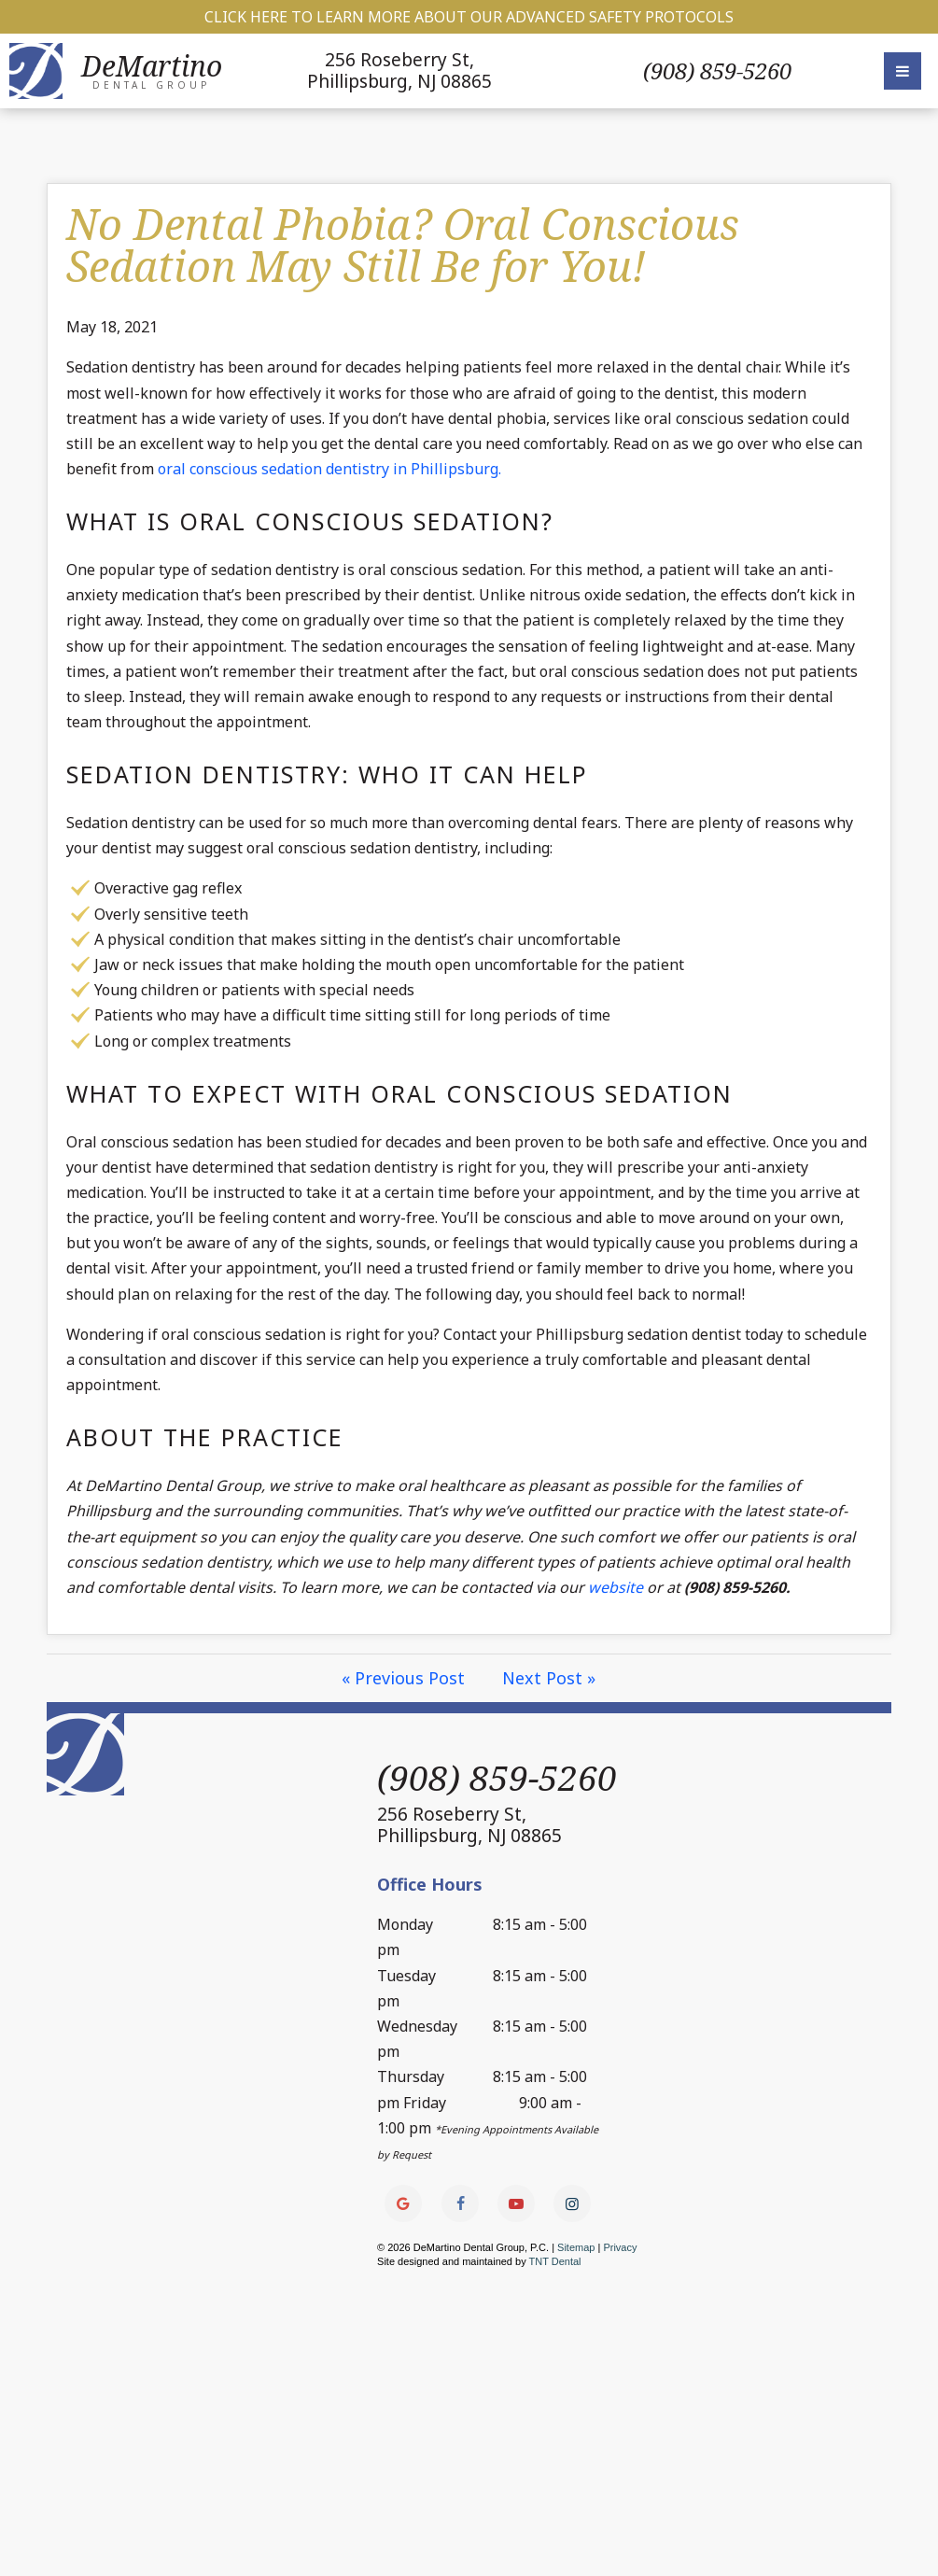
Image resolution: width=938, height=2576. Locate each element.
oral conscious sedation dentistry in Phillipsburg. (329, 468)
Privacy (620, 2247)
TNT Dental (555, 2261)
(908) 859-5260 (717, 71)
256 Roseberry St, (400, 70)
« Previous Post (404, 1678)
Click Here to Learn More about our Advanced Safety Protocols (469, 17)
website (615, 1587)
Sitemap (576, 2247)
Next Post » (549, 1678)
